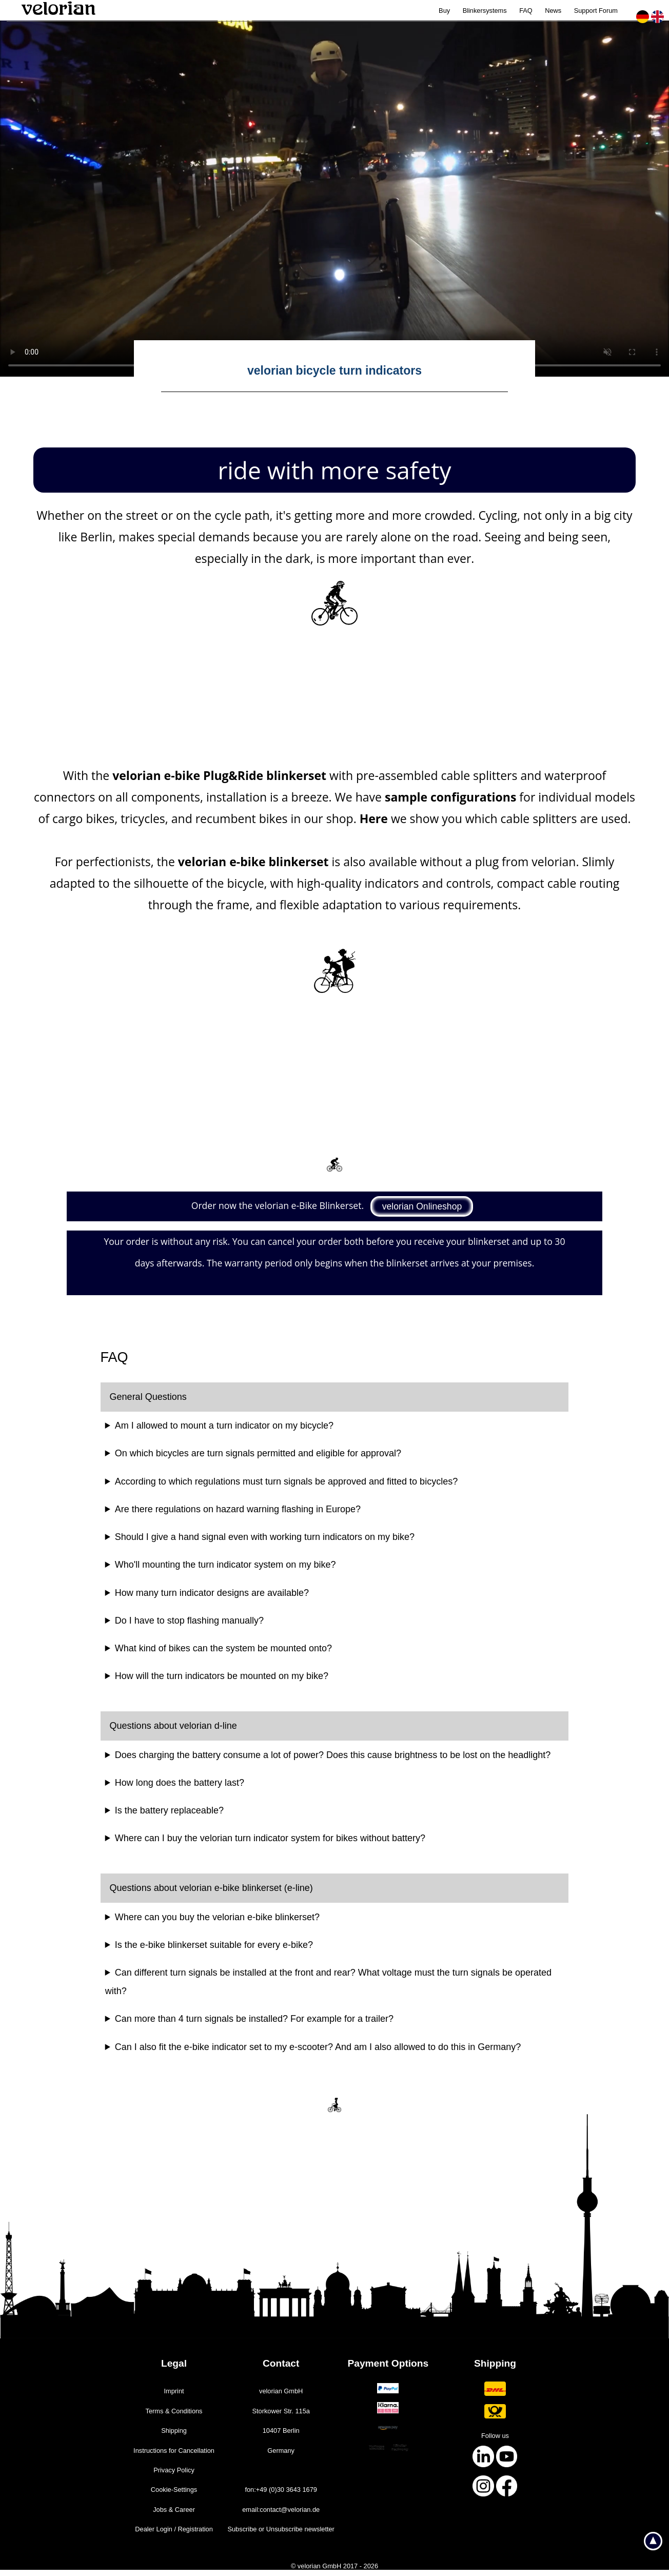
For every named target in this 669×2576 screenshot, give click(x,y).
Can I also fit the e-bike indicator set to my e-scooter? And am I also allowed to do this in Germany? (318, 2047)
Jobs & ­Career (174, 2509)
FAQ (526, 10)
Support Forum (596, 10)
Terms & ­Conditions (174, 2411)
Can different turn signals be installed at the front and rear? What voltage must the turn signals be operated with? (328, 1981)
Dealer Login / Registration (174, 2529)
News (553, 10)
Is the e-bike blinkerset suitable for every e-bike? (214, 1945)
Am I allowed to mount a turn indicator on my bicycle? (224, 1425)
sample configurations (450, 797)
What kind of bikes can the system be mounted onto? (223, 1648)
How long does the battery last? (179, 1783)
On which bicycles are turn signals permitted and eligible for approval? (258, 1453)
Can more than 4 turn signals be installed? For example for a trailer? (254, 2019)
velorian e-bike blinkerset (253, 861)
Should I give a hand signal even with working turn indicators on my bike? (265, 1537)
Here (374, 818)
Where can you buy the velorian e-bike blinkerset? (217, 1917)
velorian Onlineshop (422, 1206)
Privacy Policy (173, 2470)
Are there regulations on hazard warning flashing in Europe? (238, 1509)
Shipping (174, 2430)
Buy (444, 10)
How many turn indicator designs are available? (212, 1593)
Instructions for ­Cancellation (173, 2450)
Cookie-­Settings (174, 2489)
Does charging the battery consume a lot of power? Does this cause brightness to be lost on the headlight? (333, 1755)
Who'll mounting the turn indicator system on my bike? (225, 1564)
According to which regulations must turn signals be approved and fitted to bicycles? (286, 1481)
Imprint (174, 2391)
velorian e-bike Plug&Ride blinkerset (219, 775)
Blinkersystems (485, 10)
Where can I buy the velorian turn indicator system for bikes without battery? (270, 1838)
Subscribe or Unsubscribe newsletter (280, 2529)
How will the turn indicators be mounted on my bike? (221, 1676)
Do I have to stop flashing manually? (189, 1620)
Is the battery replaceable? (169, 1810)
